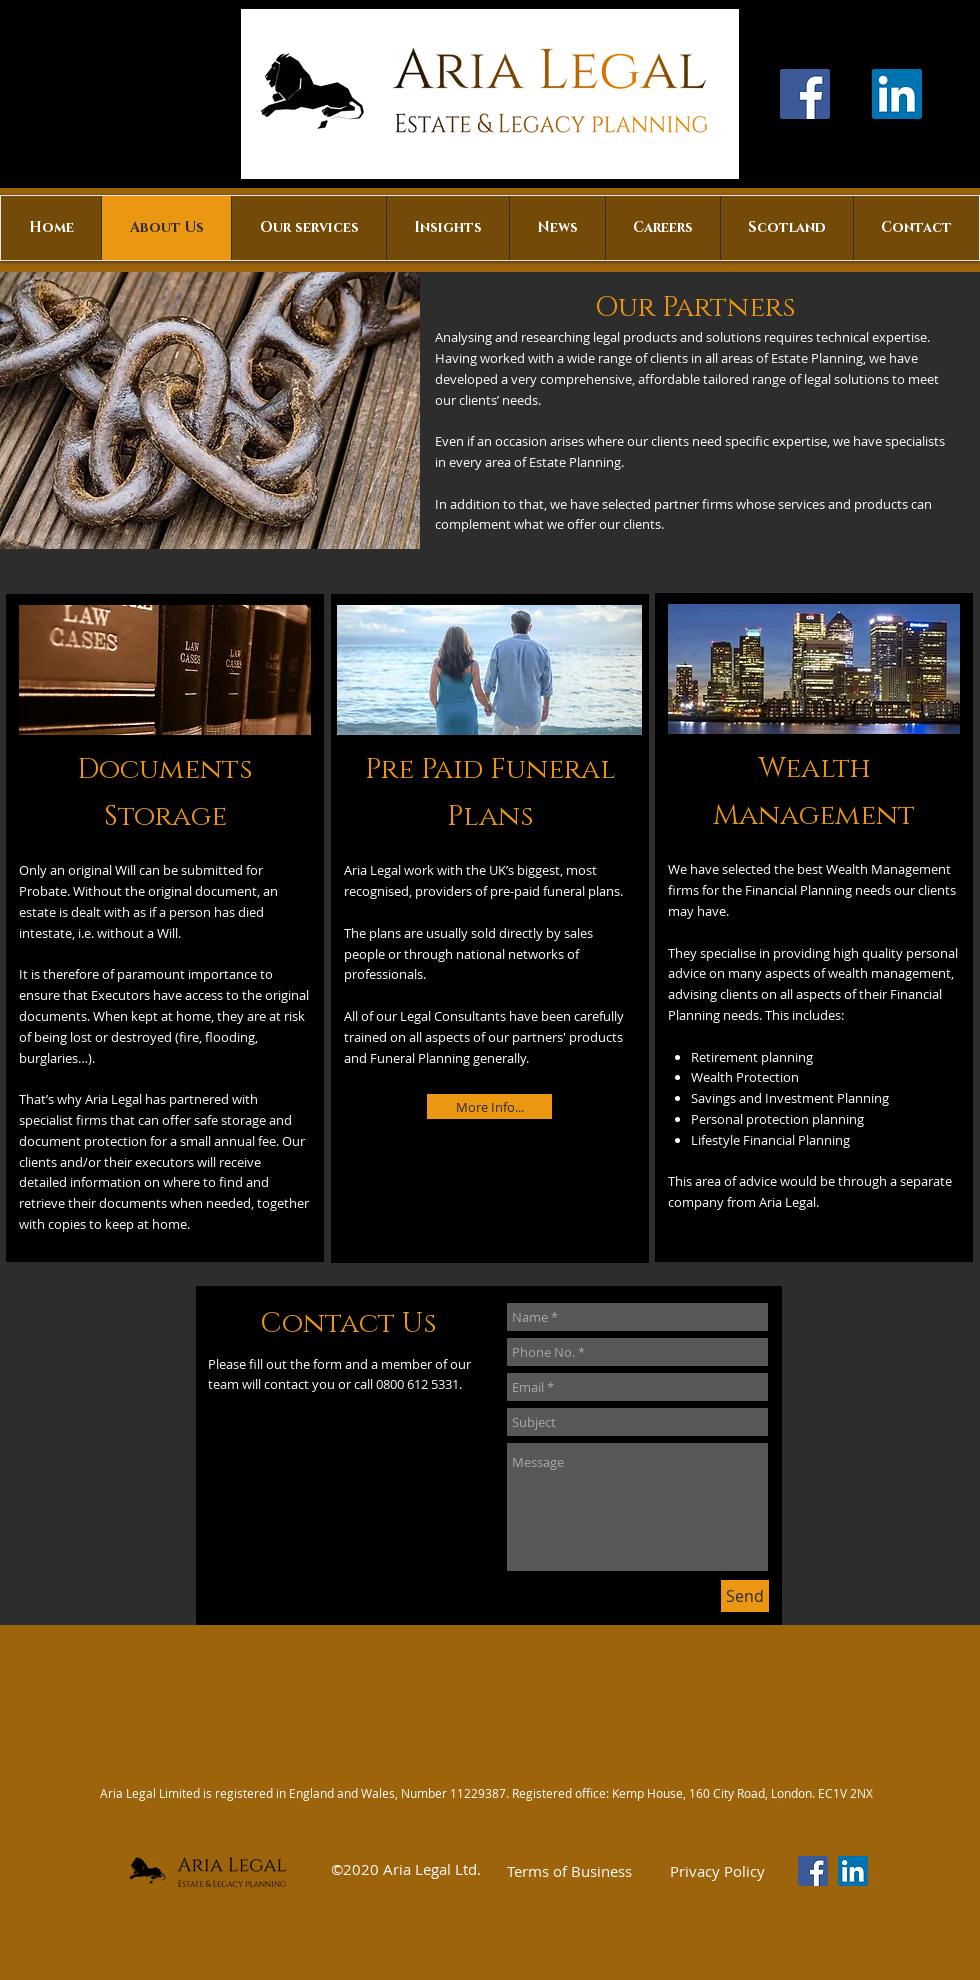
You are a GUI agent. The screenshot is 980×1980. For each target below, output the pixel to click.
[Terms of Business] (569, 1871)
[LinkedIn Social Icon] (897, 94)
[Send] (745, 1596)
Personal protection (750, 1119)
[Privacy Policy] (717, 1871)
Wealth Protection (745, 1077)
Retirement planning (752, 1057)
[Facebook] (805, 94)
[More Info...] (489, 1106)
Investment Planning (827, 1098)
